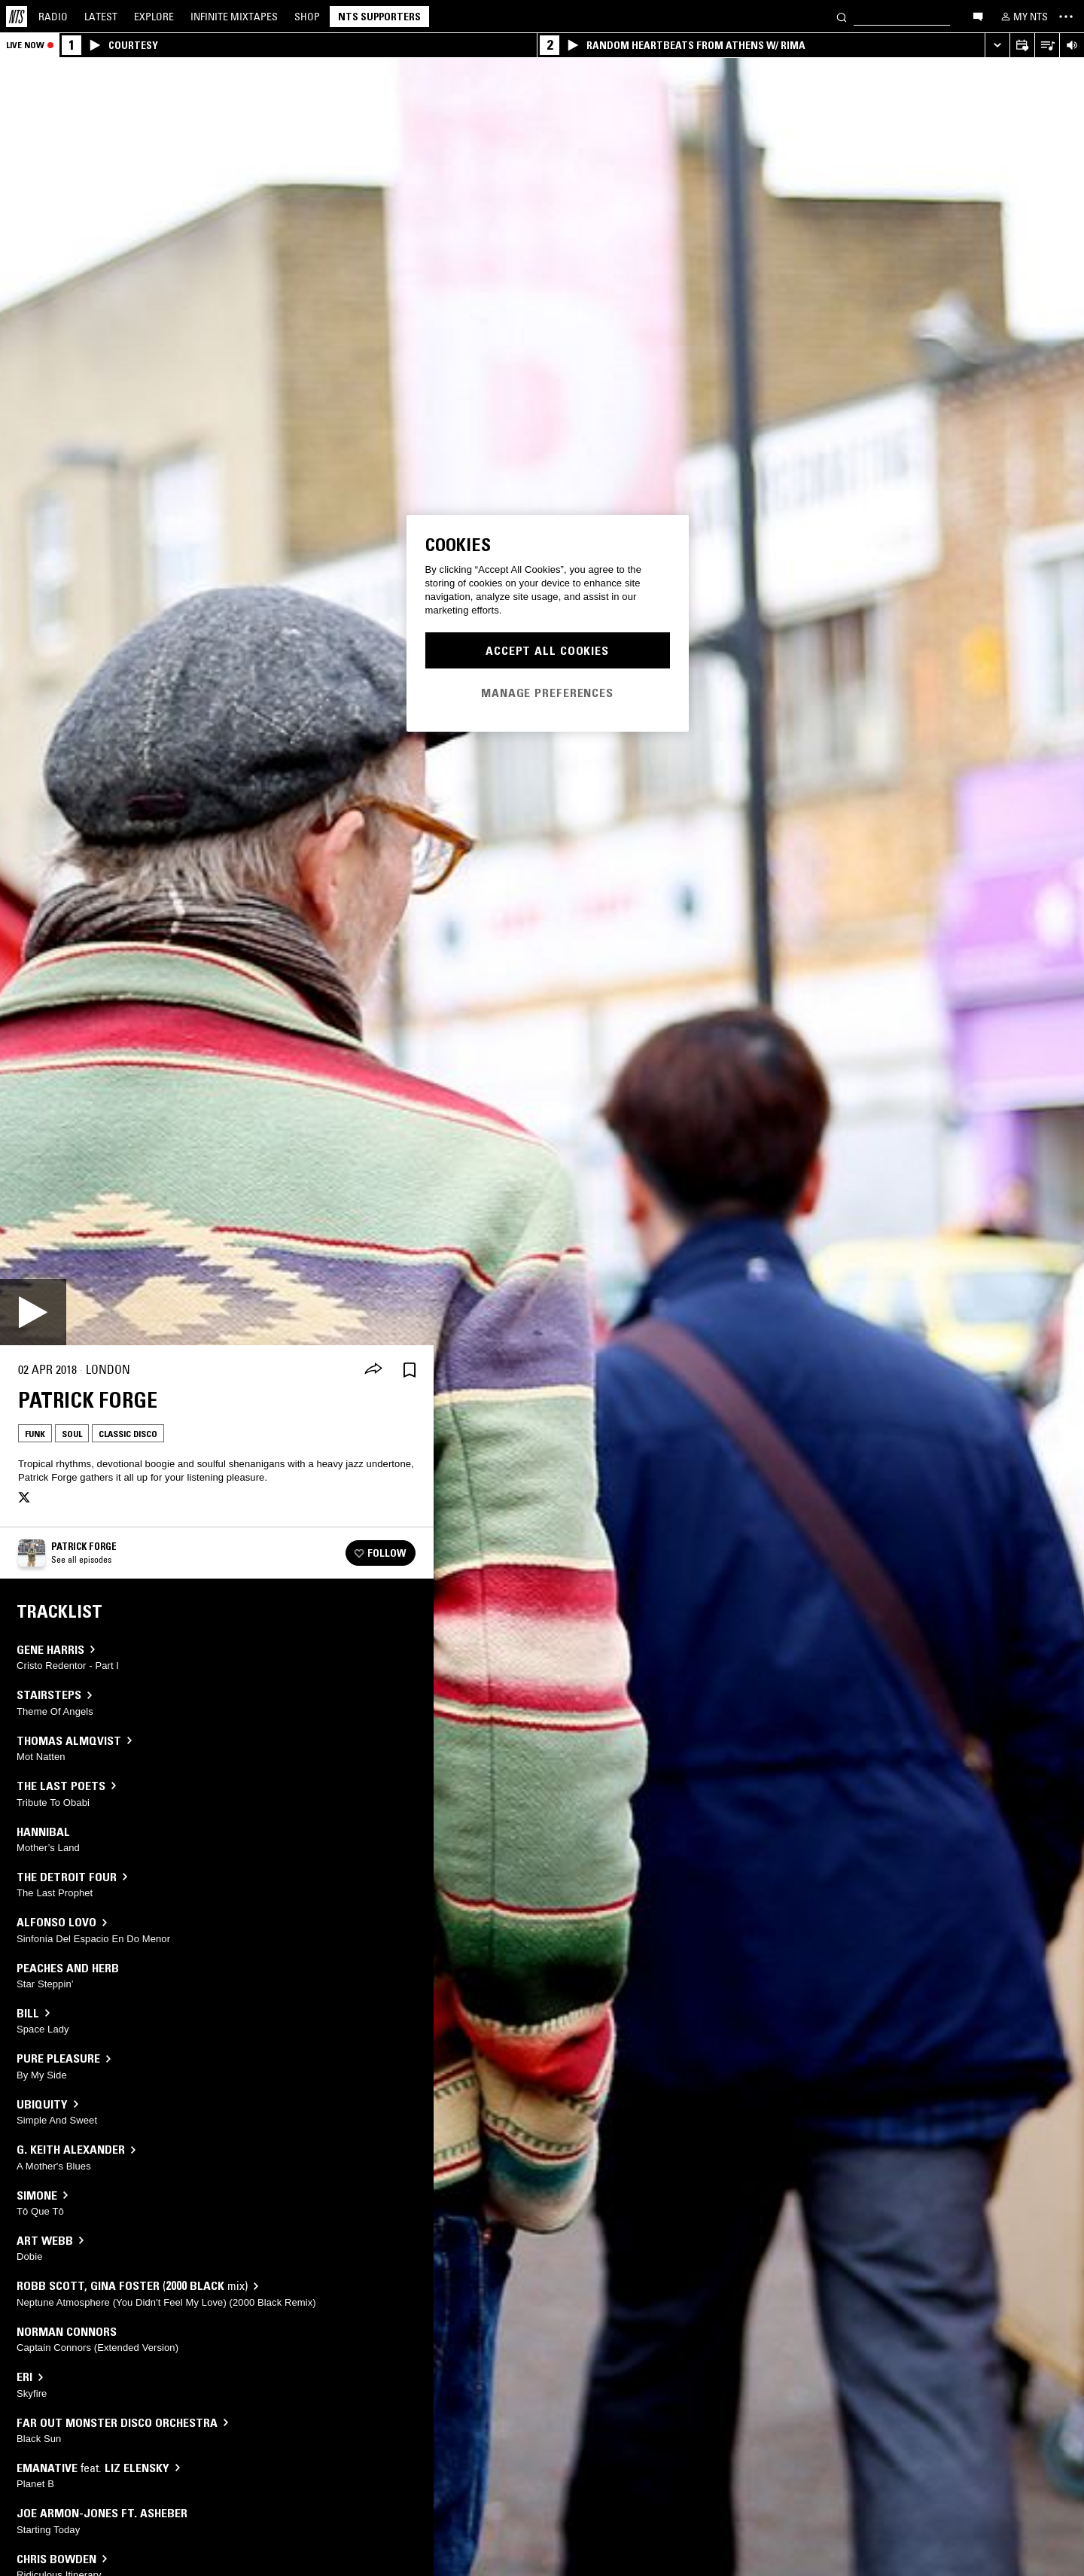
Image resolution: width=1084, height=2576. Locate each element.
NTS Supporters (379, 16)
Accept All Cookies (547, 650)
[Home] (16, 16)
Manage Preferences (547, 692)
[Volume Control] (1071, 45)
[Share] (373, 1370)
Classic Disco (128, 1433)
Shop (307, 16)
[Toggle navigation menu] (1066, 16)
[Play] (33, 1312)
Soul (72, 1433)
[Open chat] (978, 15)
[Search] (842, 16)
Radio (53, 16)
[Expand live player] (997, 45)
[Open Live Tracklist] (1046, 45)
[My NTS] (1023, 16)
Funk (35, 1433)
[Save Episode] (409, 1369)
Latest (100, 16)
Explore (154, 16)
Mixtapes (234, 16)
